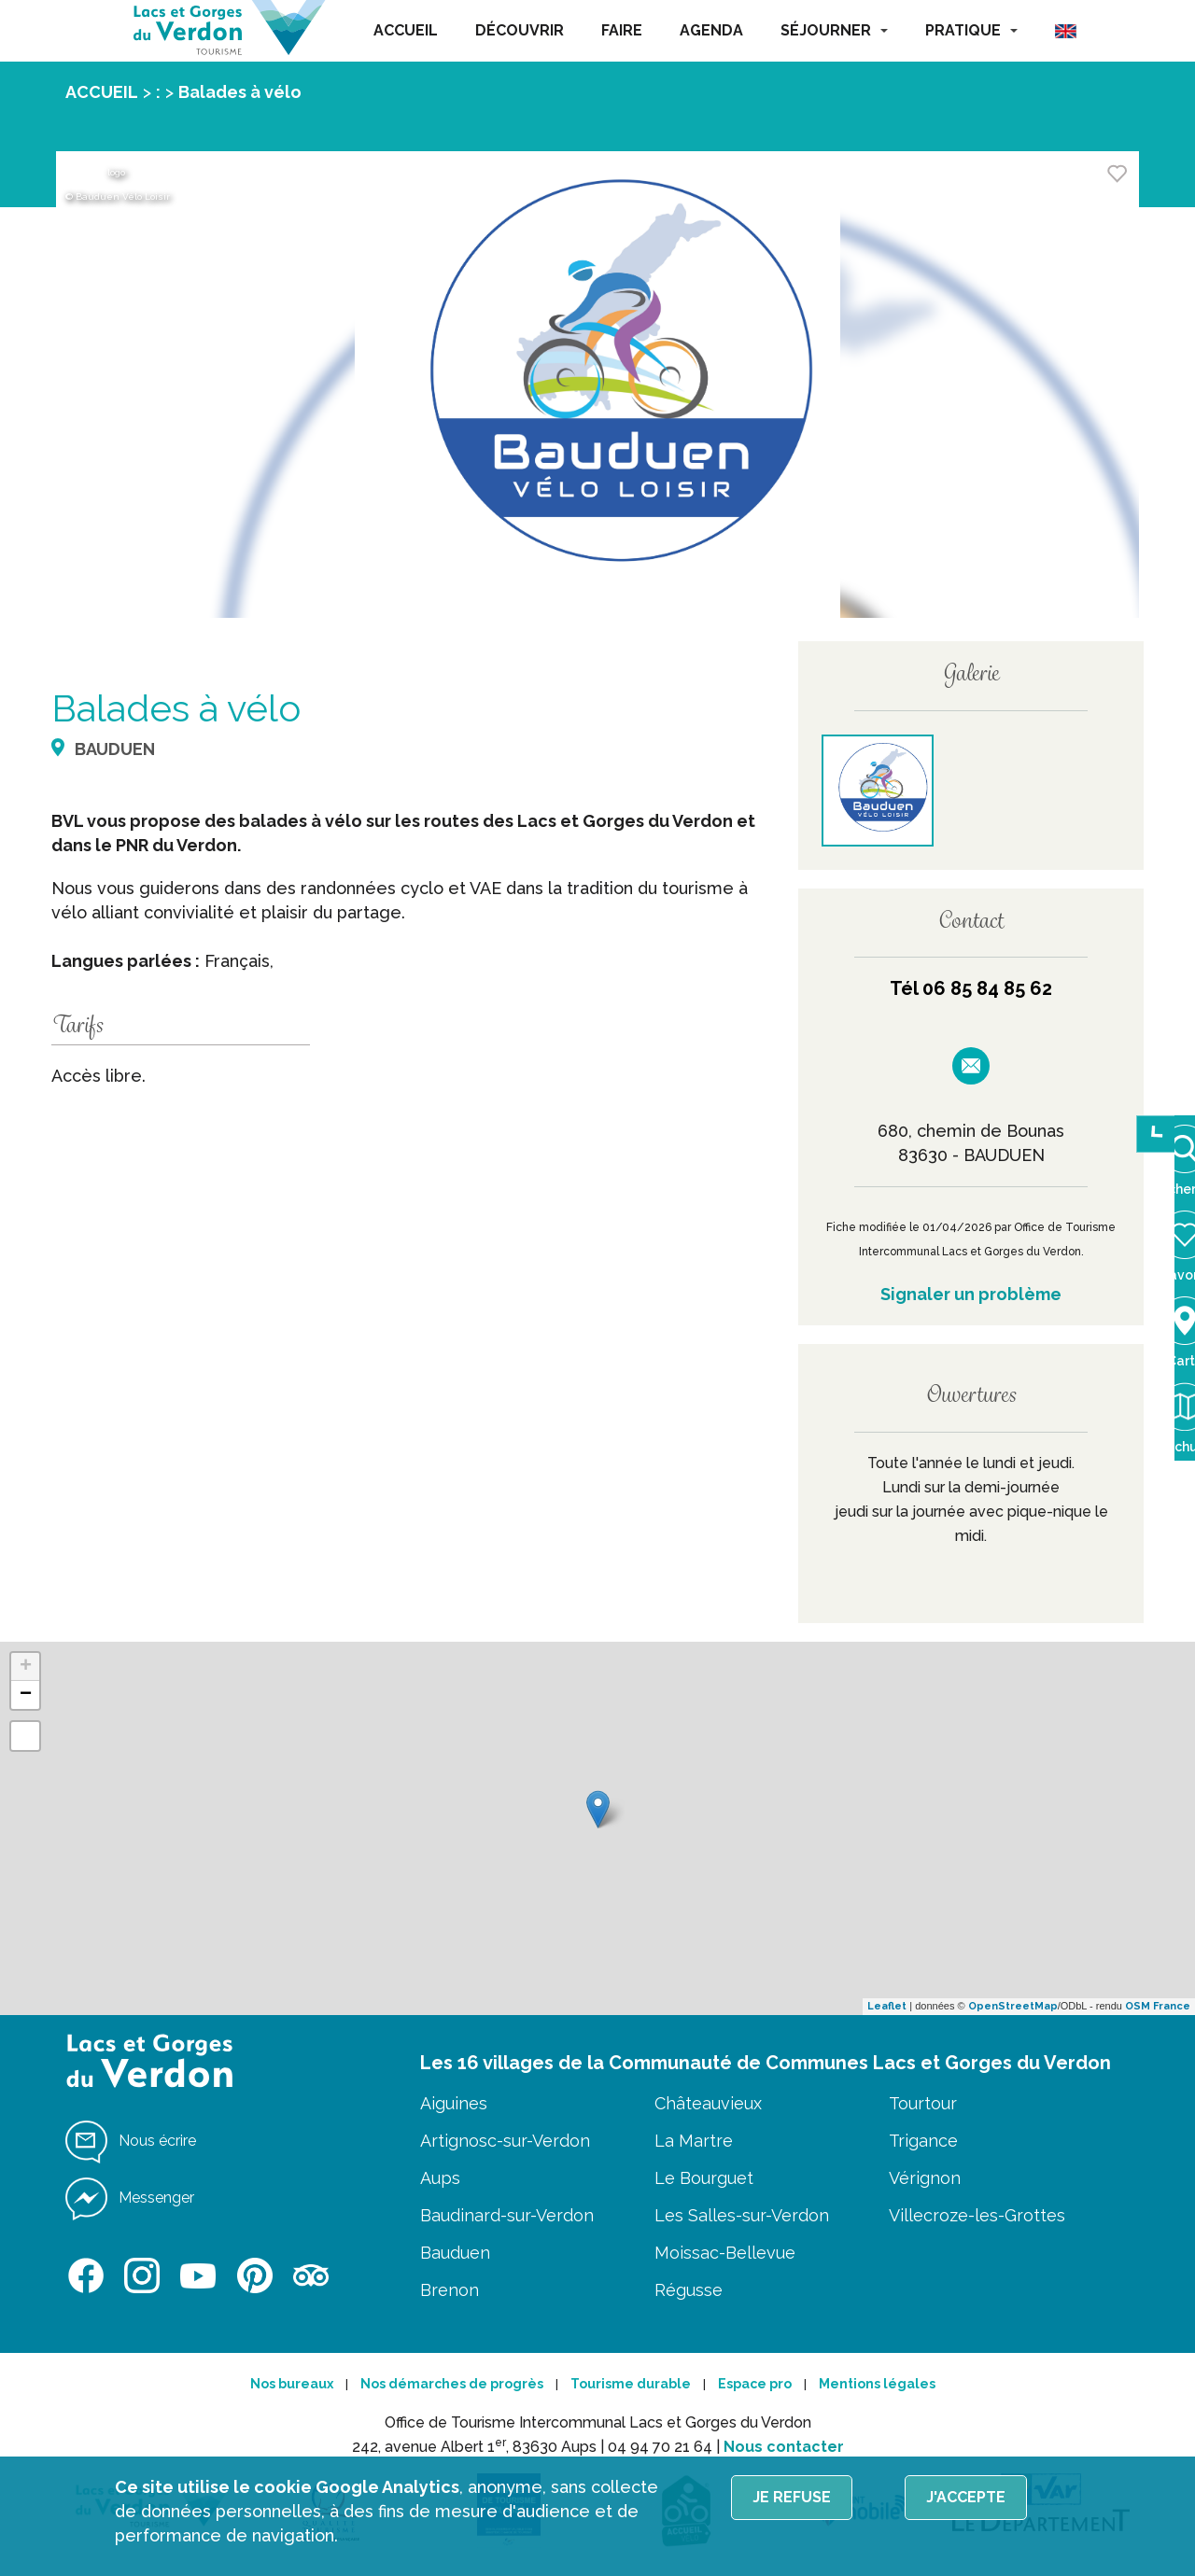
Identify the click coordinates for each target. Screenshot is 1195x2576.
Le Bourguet (703, 2178)
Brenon (449, 2290)
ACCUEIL (405, 30)
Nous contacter (784, 2447)
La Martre (693, 2140)
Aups (440, 2178)
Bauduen (455, 2252)
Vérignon (925, 2178)
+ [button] (26, 1667)
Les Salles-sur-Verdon (741, 2215)
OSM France (1157, 2006)
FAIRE (621, 30)
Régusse (688, 2290)
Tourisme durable (630, 2383)
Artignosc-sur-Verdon (505, 2140)
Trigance (923, 2140)
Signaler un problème (970, 1294)
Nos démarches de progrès (451, 2383)
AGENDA (711, 30)
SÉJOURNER (834, 30)
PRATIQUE (971, 30)
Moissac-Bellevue (724, 2252)
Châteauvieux (708, 2103)
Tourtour (923, 2103)
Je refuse (791, 2497)
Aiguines (453, 2103)
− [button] (26, 1695)
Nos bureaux (291, 2383)
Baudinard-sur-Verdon (507, 2215)
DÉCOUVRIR (519, 30)
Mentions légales (877, 2383)
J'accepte (965, 2497)
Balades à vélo (240, 92)
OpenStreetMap (1013, 2006)
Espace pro (755, 2383)
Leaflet (887, 2006)
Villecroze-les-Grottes (977, 2215)
